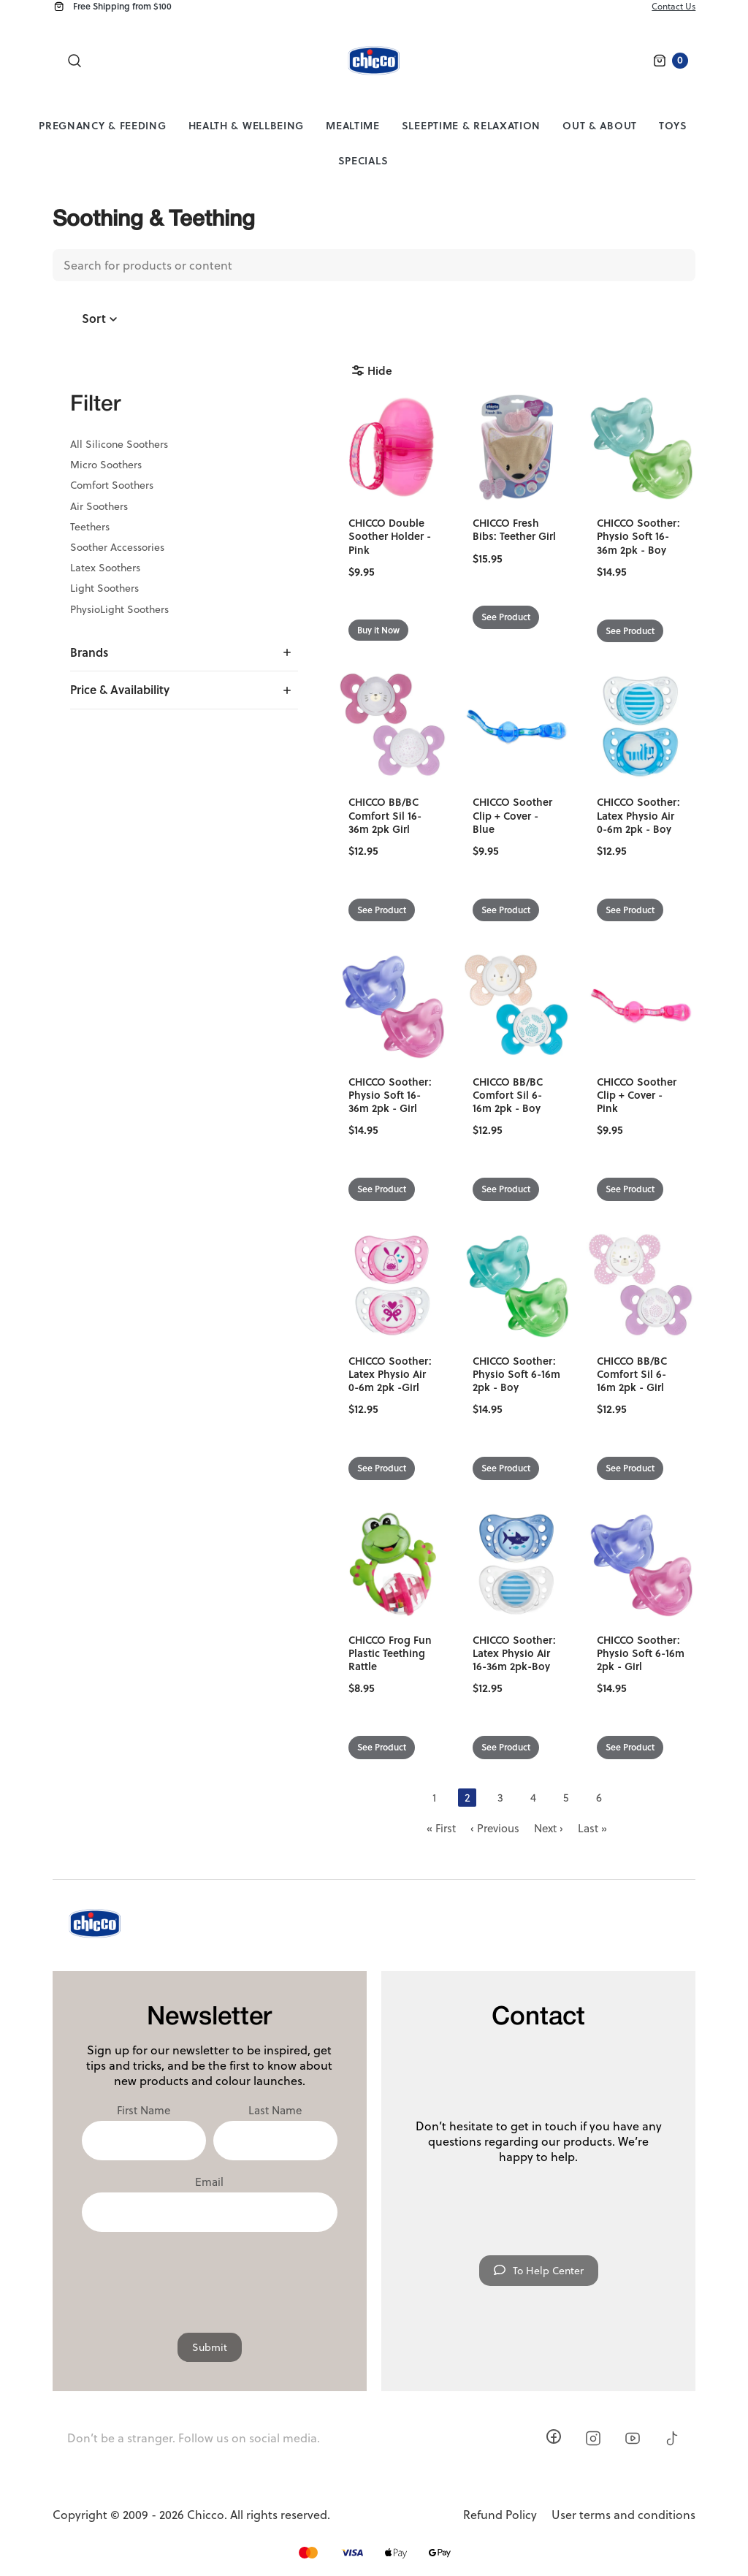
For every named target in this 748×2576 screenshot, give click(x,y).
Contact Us (673, 6)
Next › (548, 1828)
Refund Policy (500, 2515)
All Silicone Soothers (119, 444)
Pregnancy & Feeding (102, 125)
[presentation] (210, 2275)
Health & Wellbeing (246, 125)
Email (209, 2182)
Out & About (599, 125)
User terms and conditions (623, 2515)
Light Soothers (104, 588)
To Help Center (539, 2270)
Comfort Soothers (111, 485)
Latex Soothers (105, 567)
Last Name (275, 2110)
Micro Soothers (106, 464)
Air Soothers (99, 506)
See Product (505, 617)
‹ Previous (494, 1828)
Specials (363, 160)
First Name (143, 2110)
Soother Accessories (117, 547)
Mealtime (353, 125)
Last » (592, 1828)
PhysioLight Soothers (119, 609)
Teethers (90, 526)
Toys (673, 125)
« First (441, 1828)
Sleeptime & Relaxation (471, 125)
